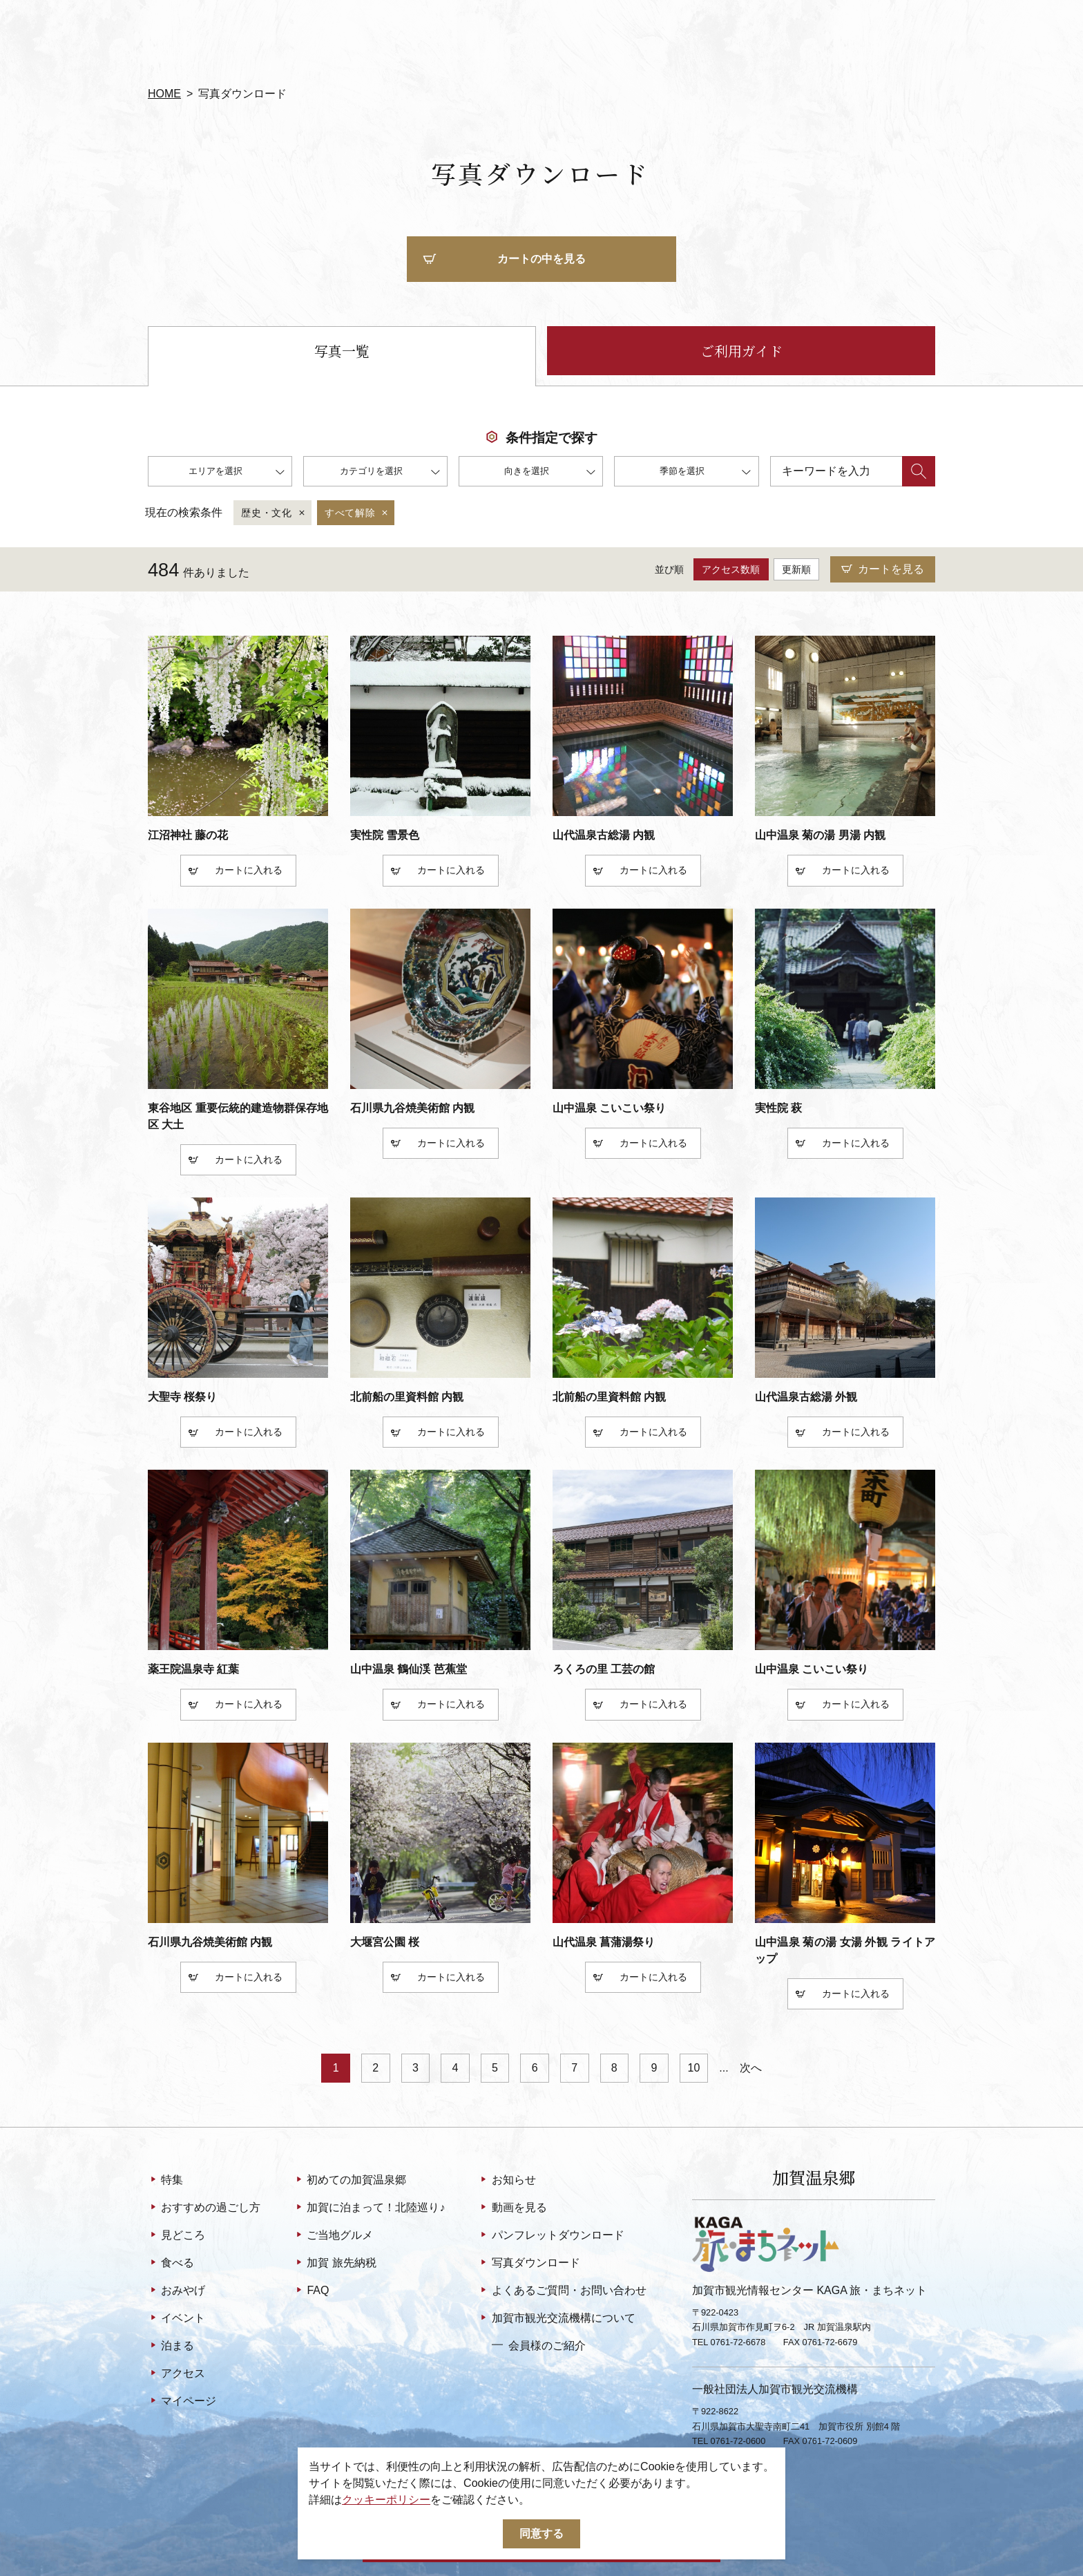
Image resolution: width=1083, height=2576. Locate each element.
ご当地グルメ (333, 2236)
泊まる (171, 2346)
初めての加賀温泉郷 (350, 2180)
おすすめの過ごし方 (204, 2208)
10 (694, 2068)
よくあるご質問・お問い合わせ (562, 2291)
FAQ (311, 2291)
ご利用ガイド (741, 351)
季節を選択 (705, 473)
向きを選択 (549, 473)
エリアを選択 (237, 473)
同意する (541, 2533)
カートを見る (882, 569)
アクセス (176, 2374)
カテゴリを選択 (390, 473)
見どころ (176, 2236)
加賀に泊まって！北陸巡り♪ (369, 2208)
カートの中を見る (504, 260)
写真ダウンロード (528, 2263)
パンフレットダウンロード (551, 2236)
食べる (171, 2263)
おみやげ (176, 2291)
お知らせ (506, 2180)
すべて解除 (357, 513)
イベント (176, 2319)
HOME (164, 94)
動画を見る (512, 2208)
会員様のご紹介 (539, 2345)
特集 (165, 2180)
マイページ (182, 2401)
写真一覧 (342, 351)
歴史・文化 (274, 513)
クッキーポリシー (386, 2500)
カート (216, 872)
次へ (751, 2068)
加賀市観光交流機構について (556, 2319)
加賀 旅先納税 (335, 2263)
